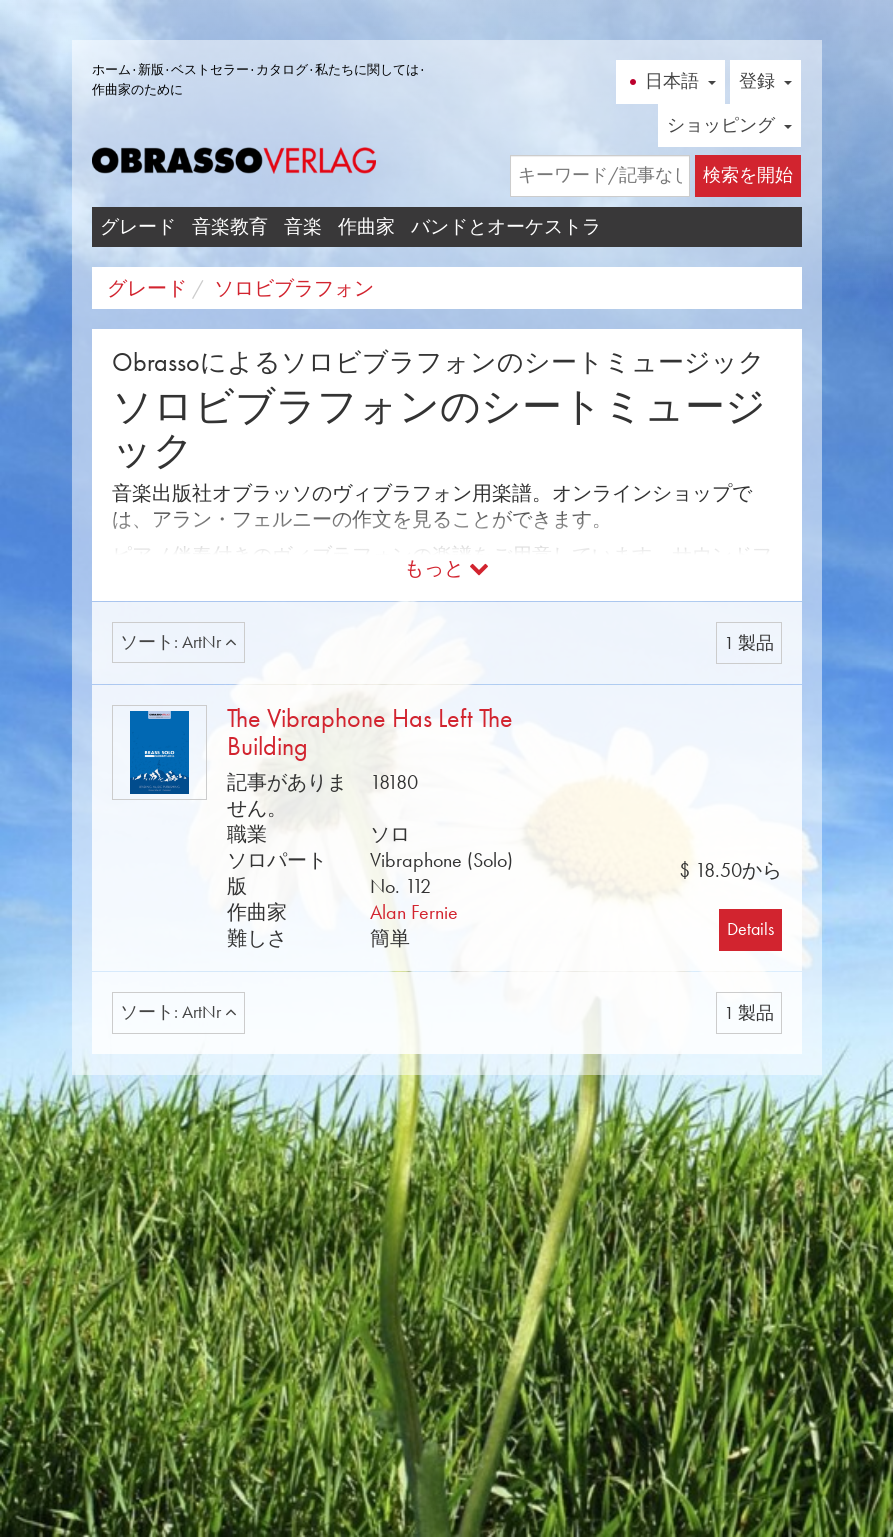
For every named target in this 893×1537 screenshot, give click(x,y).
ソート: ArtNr (178, 642)
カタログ (282, 69)
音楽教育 (230, 226)
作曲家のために (137, 89)
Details (750, 929)
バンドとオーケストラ (506, 226)
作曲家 (366, 226)
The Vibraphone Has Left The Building (370, 733)
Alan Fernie (414, 912)
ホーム (111, 69)
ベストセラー (210, 69)
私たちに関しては (367, 69)
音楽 (303, 226)
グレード (138, 226)
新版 (151, 69)
